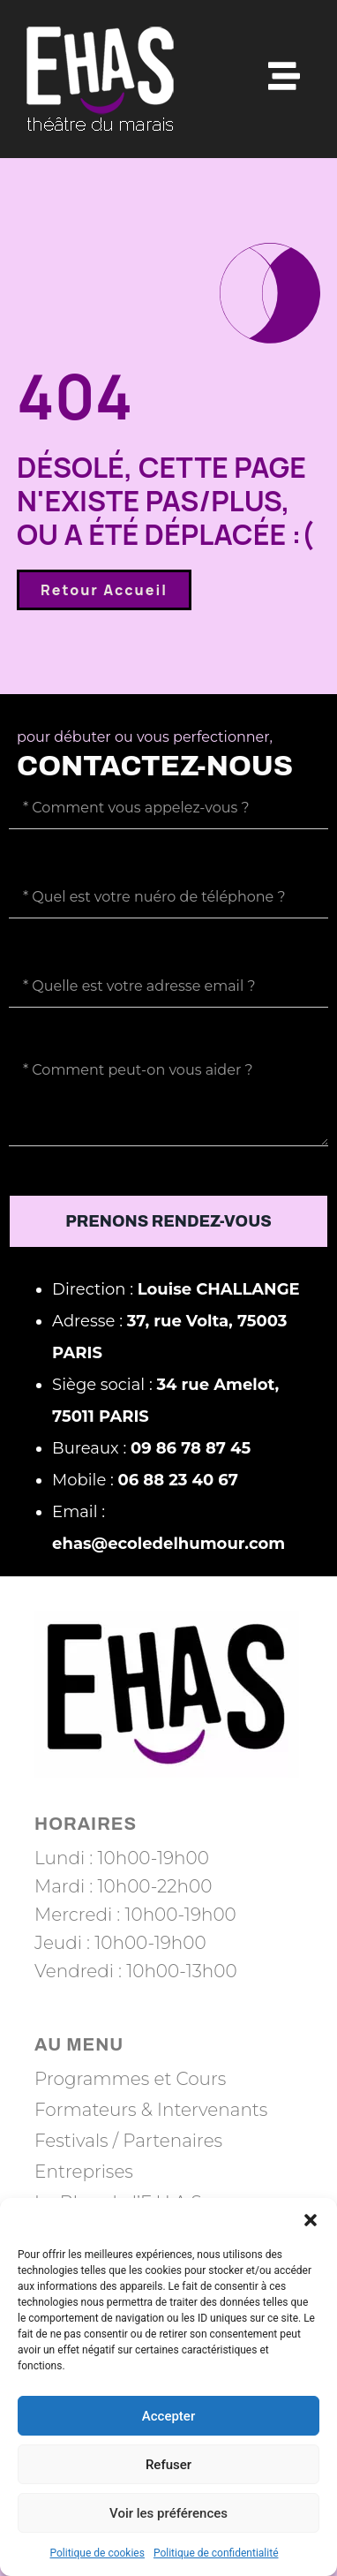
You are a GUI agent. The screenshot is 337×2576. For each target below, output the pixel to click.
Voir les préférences (168, 2513)
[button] (310, 2220)
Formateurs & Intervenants (150, 2109)
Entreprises (83, 2171)
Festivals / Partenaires (128, 2140)
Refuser (168, 2465)
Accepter (168, 2416)
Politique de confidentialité (216, 2553)
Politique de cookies (97, 2553)
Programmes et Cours (130, 2078)
